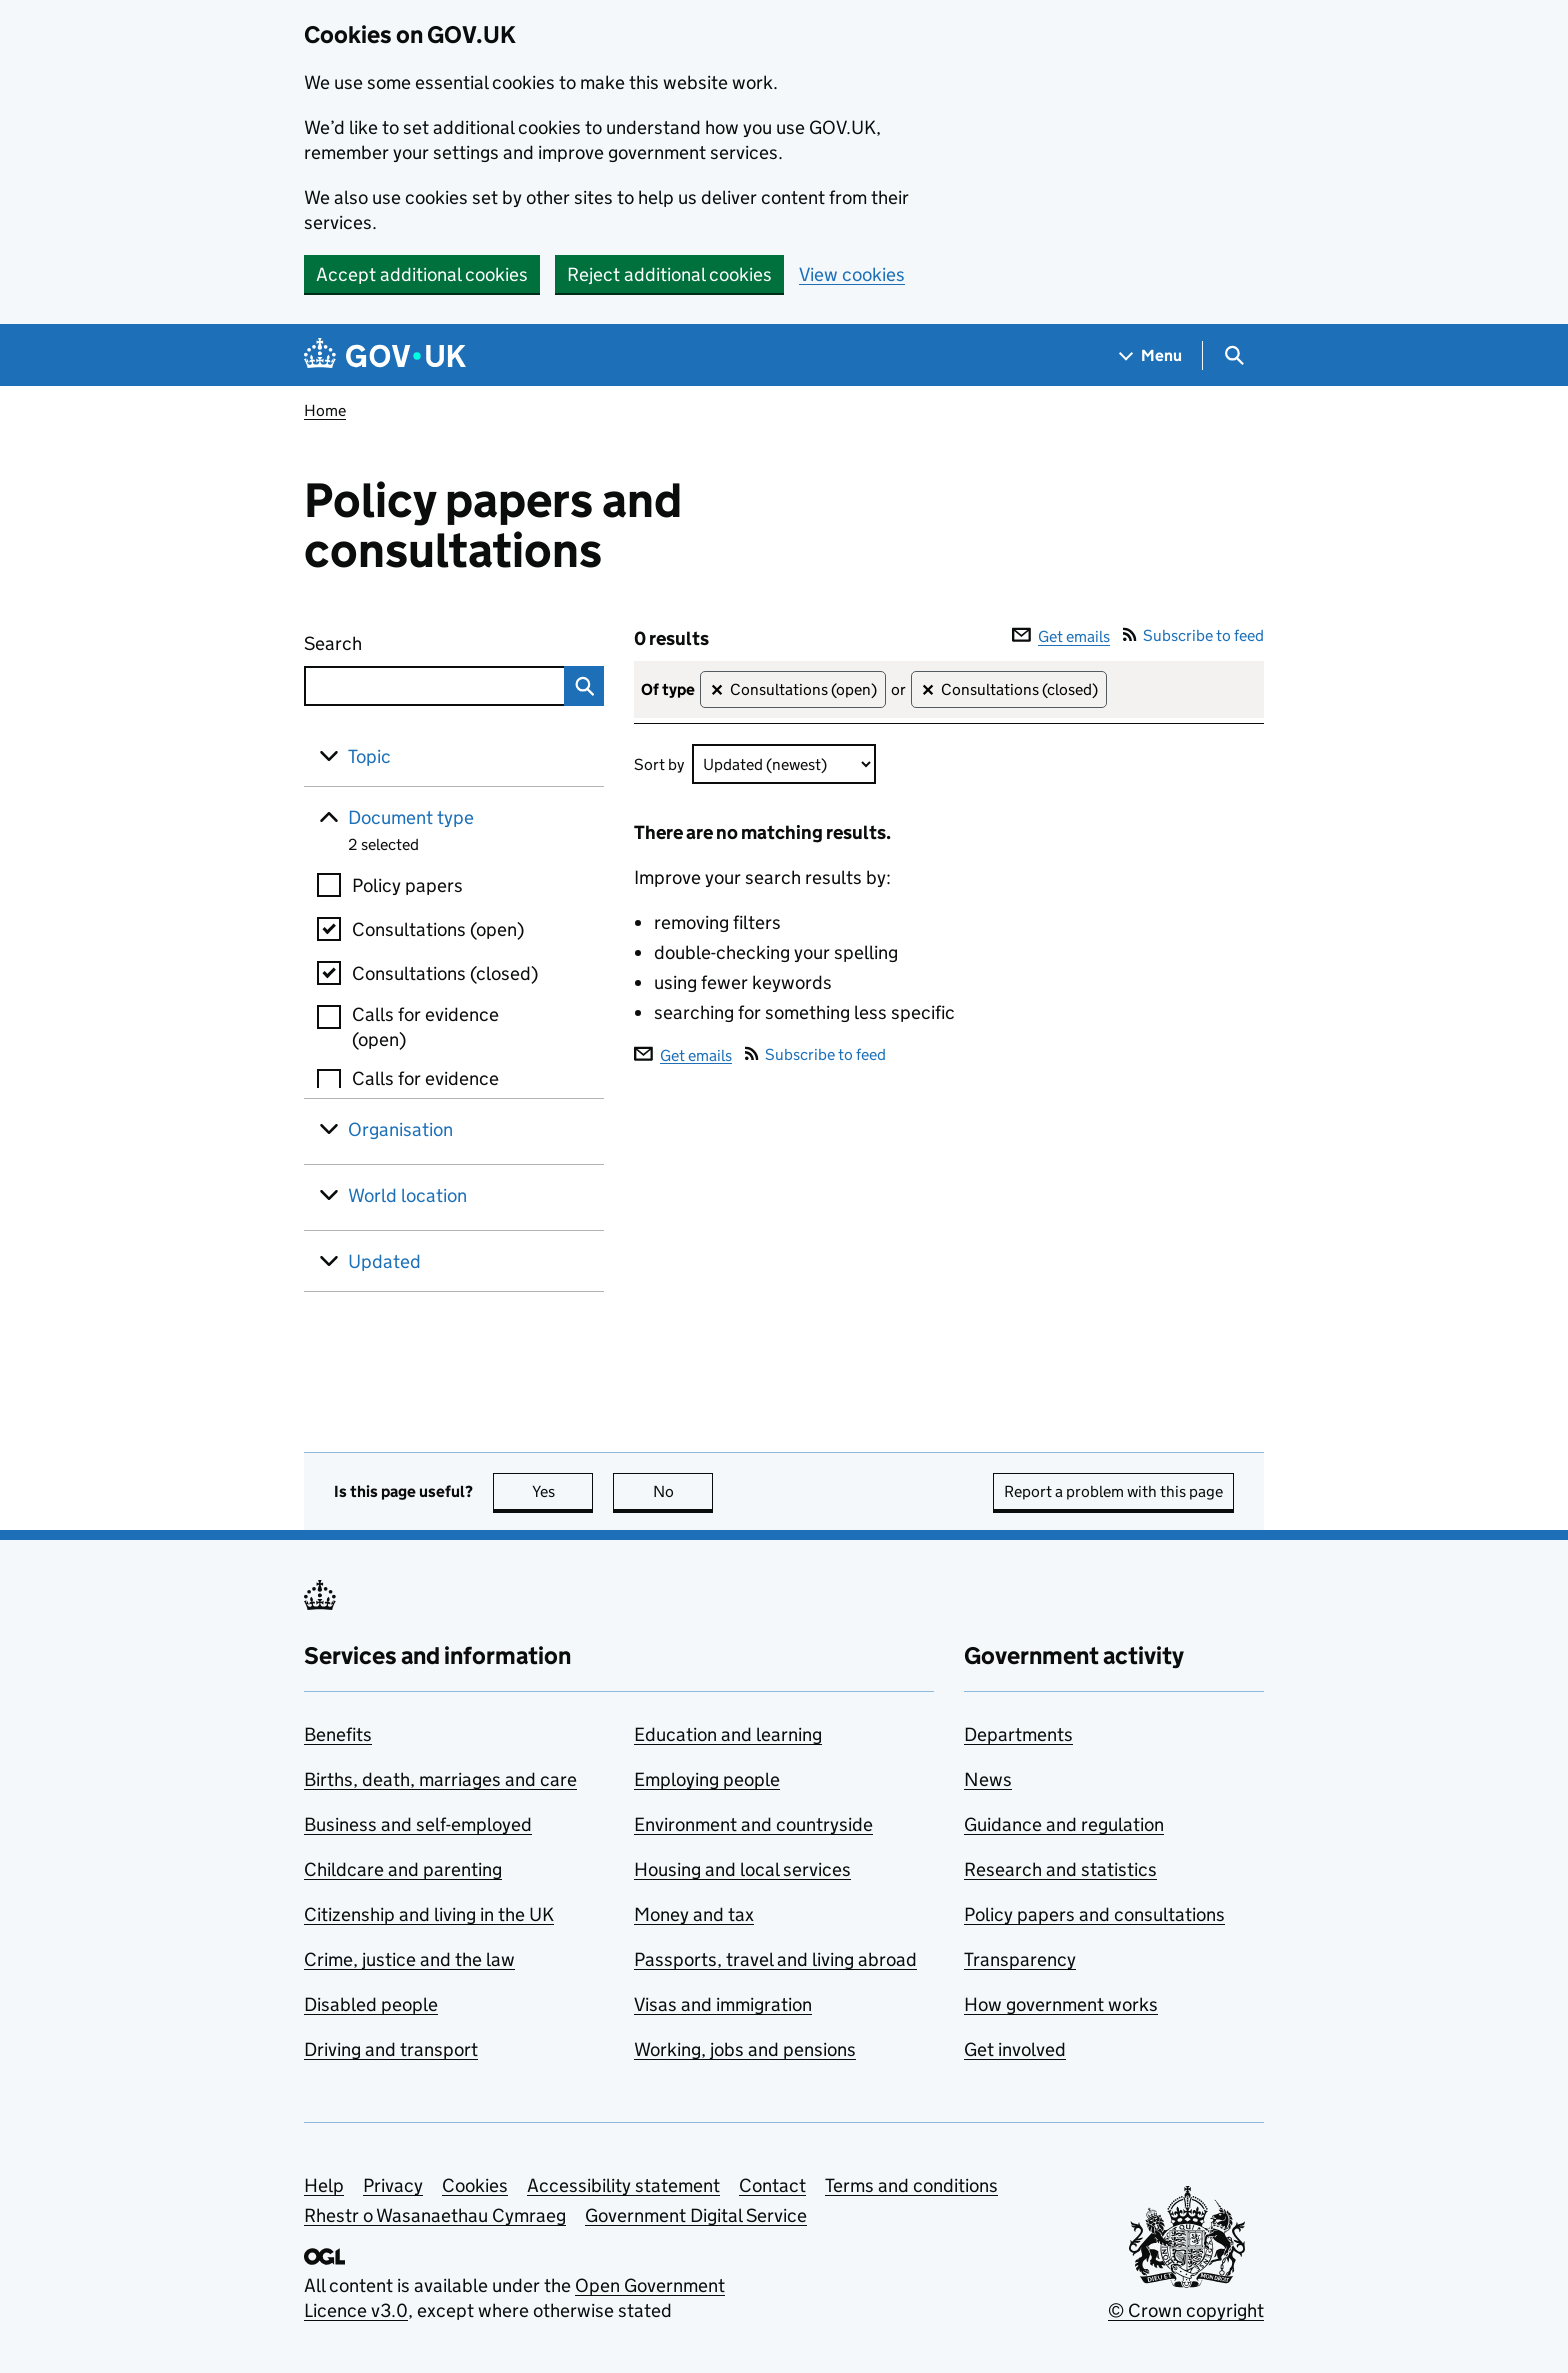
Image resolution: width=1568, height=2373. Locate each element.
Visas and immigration (723, 2004)
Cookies (475, 2185)
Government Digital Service (696, 2215)
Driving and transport (391, 2049)
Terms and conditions (911, 2185)
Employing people (707, 1779)
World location (407, 1195)
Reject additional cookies (669, 274)
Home (325, 410)
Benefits (338, 1734)
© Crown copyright (1186, 2310)
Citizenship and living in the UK (429, 1914)
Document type (411, 817)
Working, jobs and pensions (745, 2049)
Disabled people (371, 2004)
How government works (1061, 2004)
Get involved (1015, 2049)
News (988, 1779)
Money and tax (694, 1914)
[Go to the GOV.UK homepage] (385, 355)
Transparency (1020, 1959)
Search (406, 639)
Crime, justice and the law (409, 1959)
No (683, 1491)
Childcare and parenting (403, 1869)
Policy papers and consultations (1094, 1914)
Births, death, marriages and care (440, 1779)
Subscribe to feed (1193, 635)
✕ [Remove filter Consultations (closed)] (927, 690)
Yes (563, 1491)
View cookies (852, 274)
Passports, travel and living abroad (775, 1959)
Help (324, 2185)
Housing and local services (742, 1869)
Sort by (659, 764)
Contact (772, 2185)
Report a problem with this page (1113, 1491)
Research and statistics (1060, 1869)
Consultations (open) (438, 929)
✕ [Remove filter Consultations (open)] (716, 690)
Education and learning (728, 1734)
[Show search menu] (1233, 355)
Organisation (400, 1129)
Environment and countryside (753, 1824)
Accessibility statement (623, 2185)
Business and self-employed (418, 1824)
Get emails (1061, 636)
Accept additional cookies (422, 274)
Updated (384, 1261)
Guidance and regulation (1064, 1824)
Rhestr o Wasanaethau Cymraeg (435, 2215)
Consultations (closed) (445, 973)
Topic (369, 756)
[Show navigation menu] (1151, 355)
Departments (1018, 1734)
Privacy (393, 2185)
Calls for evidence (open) (425, 1027)
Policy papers (407, 885)
